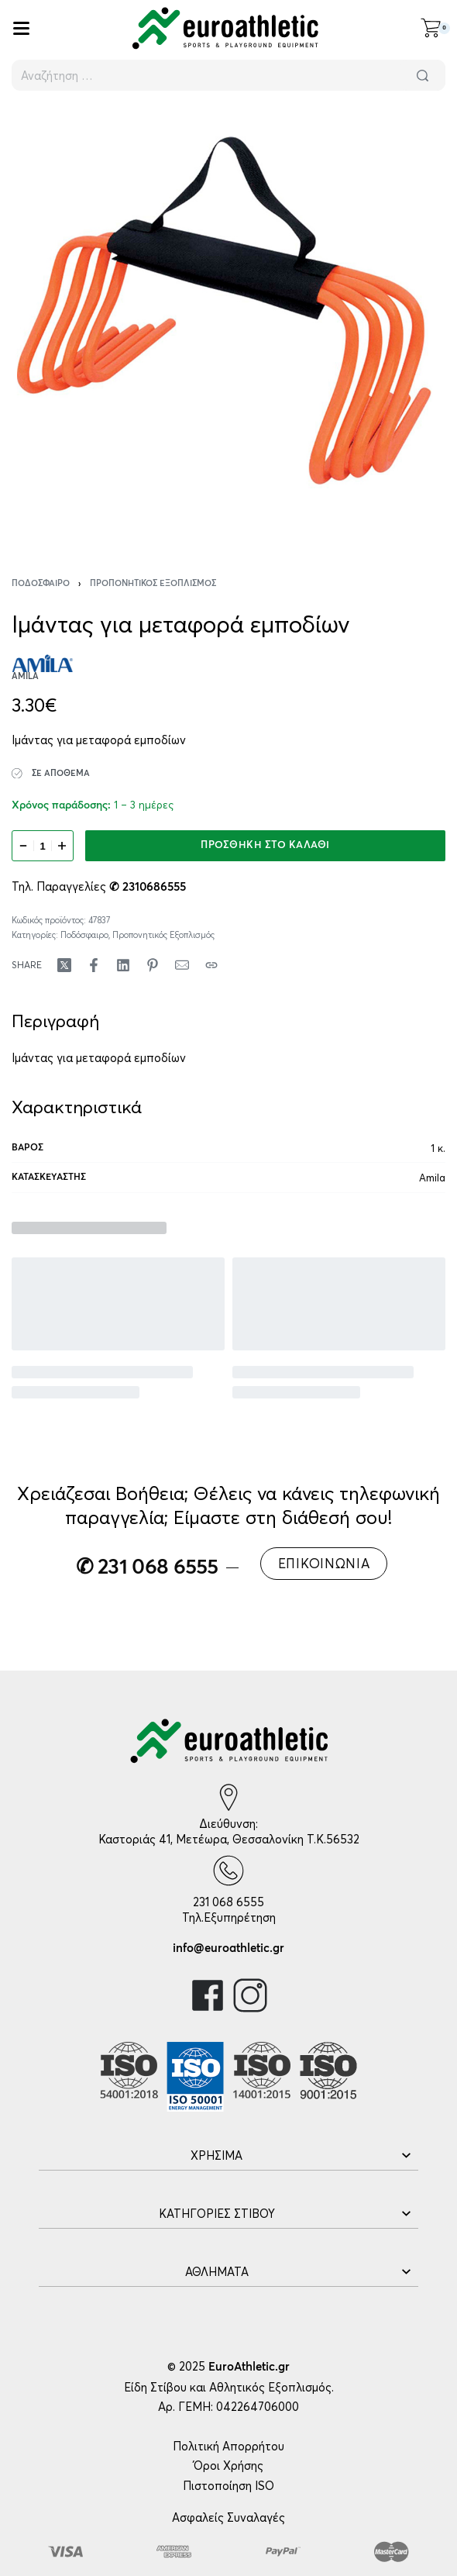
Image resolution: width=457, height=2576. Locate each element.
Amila (432, 1177)
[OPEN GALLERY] (228, 323)
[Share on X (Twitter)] (64, 965)
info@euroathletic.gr (228, 1948)
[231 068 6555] (228, 1870)
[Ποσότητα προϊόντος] (43, 845)
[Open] (21, 28)
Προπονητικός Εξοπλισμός (153, 583)
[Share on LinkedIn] (123, 965)
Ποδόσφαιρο (41, 583)
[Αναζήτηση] (422, 75)
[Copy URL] (211, 965)
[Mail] (182, 965)
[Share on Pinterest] (153, 965)
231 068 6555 (228, 1902)
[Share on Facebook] (94, 965)
